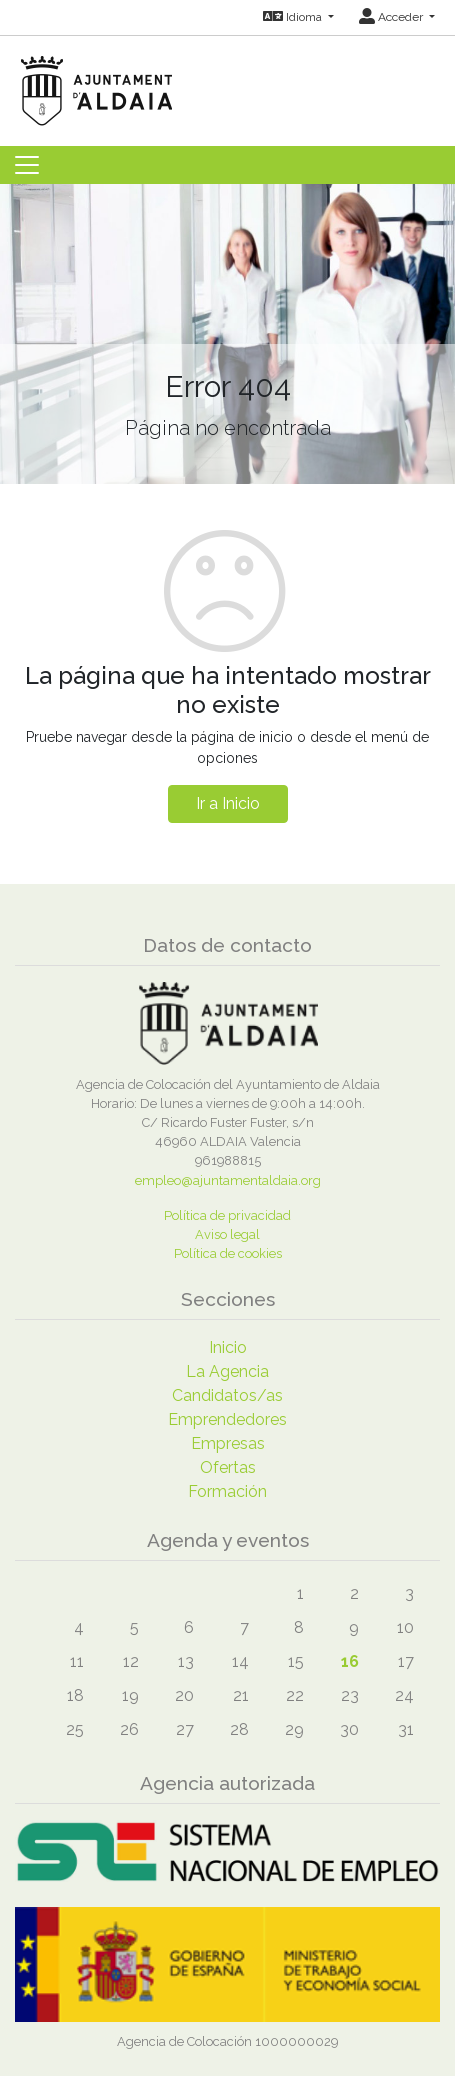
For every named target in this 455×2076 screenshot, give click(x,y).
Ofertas (228, 1467)
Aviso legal (227, 1234)
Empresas (228, 1443)
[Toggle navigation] (27, 165)
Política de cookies (228, 1253)
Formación (227, 1491)
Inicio (228, 1347)
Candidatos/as (227, 1395)
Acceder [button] (392, 17)
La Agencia (227, 1371)
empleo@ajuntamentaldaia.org (228, 1180)
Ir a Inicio (228, 803)
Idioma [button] (294, 17)
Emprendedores (227, 1419)
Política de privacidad (227, 1215)
